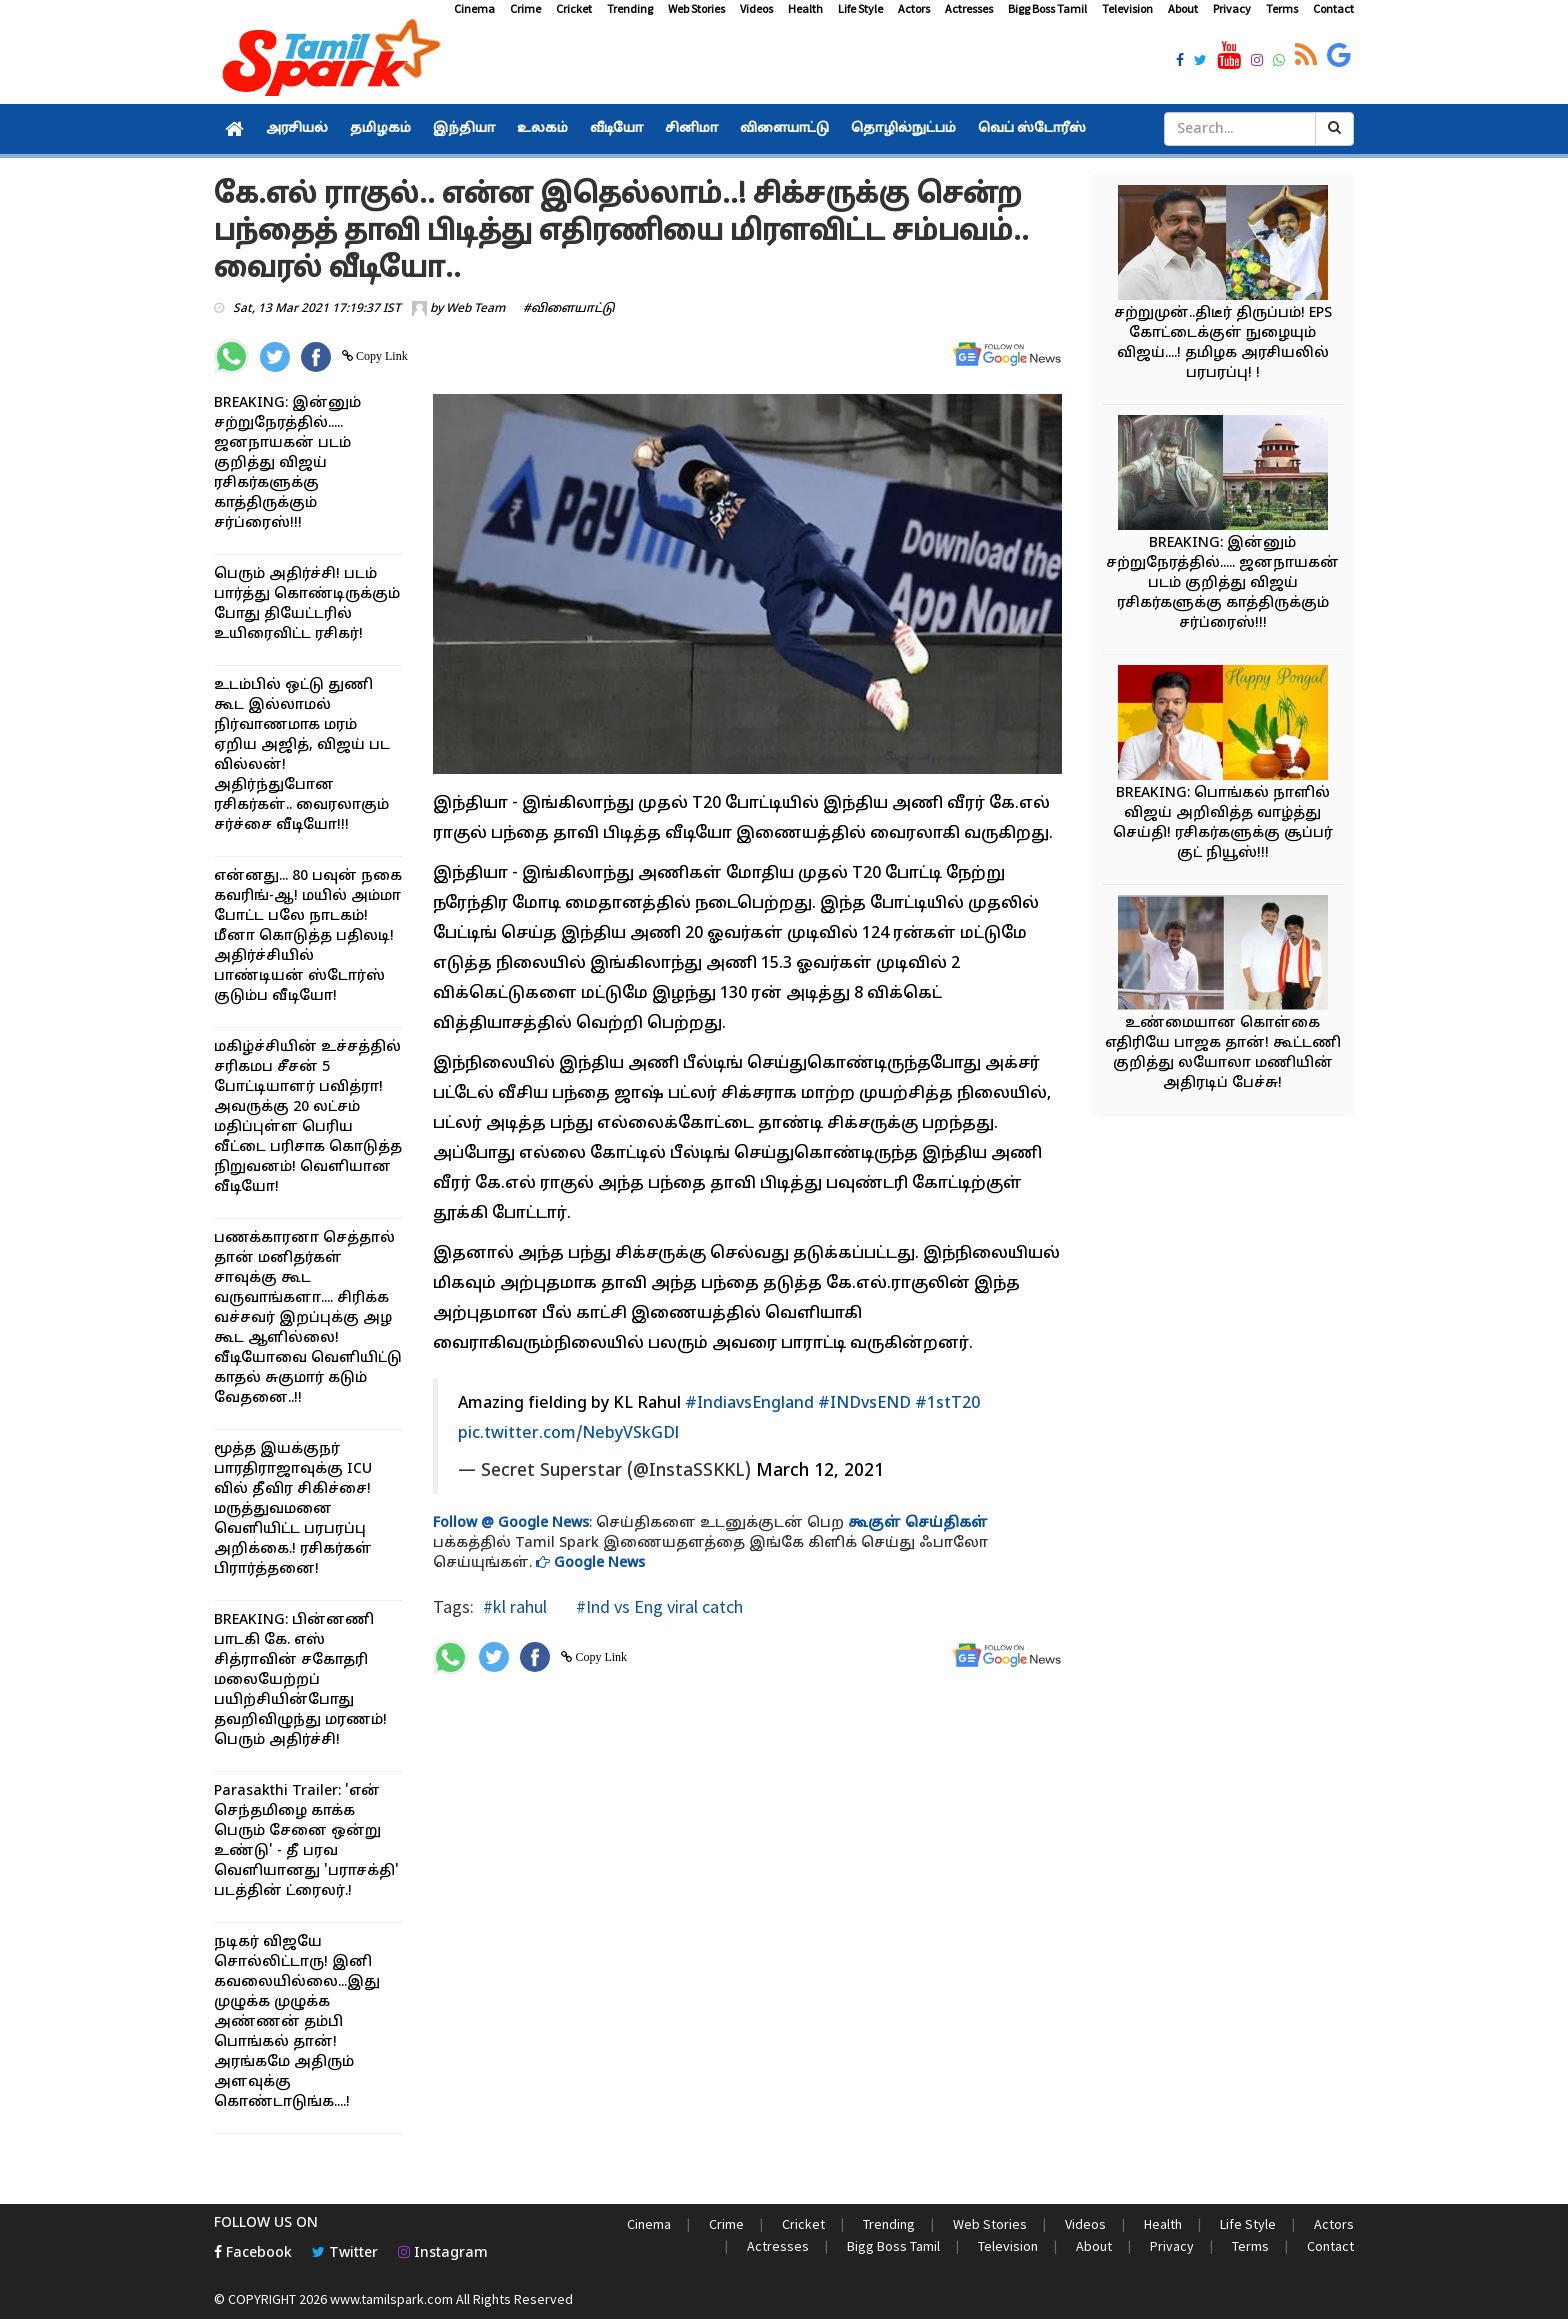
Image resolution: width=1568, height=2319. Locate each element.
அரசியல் (297, 129)
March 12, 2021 (820, 1471)
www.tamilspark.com (391, 2299)
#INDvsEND (864, 1404)
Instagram (443, 2253)
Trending (630, 8)
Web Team (475, 309)
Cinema (474, 8)
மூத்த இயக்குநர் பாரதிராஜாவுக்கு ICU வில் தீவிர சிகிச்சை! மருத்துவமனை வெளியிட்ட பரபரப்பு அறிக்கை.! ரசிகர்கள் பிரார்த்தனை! (293, 1509)
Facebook (253, 2253)
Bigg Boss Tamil (1047, 8)
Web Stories (696, 8)
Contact (1333, 8)
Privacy (1232, 8)
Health (805, 8)
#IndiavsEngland (749, 1404)
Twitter (345, 2253)
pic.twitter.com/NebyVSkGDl (568, 1434)
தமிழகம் (380, 129)
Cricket (574, 8)
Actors (914, 8)
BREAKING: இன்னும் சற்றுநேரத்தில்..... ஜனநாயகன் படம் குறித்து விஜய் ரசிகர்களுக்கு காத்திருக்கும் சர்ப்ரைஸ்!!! (287, 463)
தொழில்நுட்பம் (903, 129)
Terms (1282, 8)
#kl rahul (515, 1606)
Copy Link (380, 356)
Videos (756, 8)
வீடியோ (616, 129)
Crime (525, 8)
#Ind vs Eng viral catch (657, 1606)
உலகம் (542, 129)
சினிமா (691, 129)
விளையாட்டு (784, 129)
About (1183, 8)
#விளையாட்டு (569, 309)
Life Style (860, 8)
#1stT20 (947, 1404)
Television (1127, 8)
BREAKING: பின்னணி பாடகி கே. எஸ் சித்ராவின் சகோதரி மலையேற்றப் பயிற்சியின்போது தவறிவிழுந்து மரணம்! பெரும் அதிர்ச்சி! (300, 1680)
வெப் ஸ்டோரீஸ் (1032, 129)
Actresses (969, 8)
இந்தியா (464, 129)
